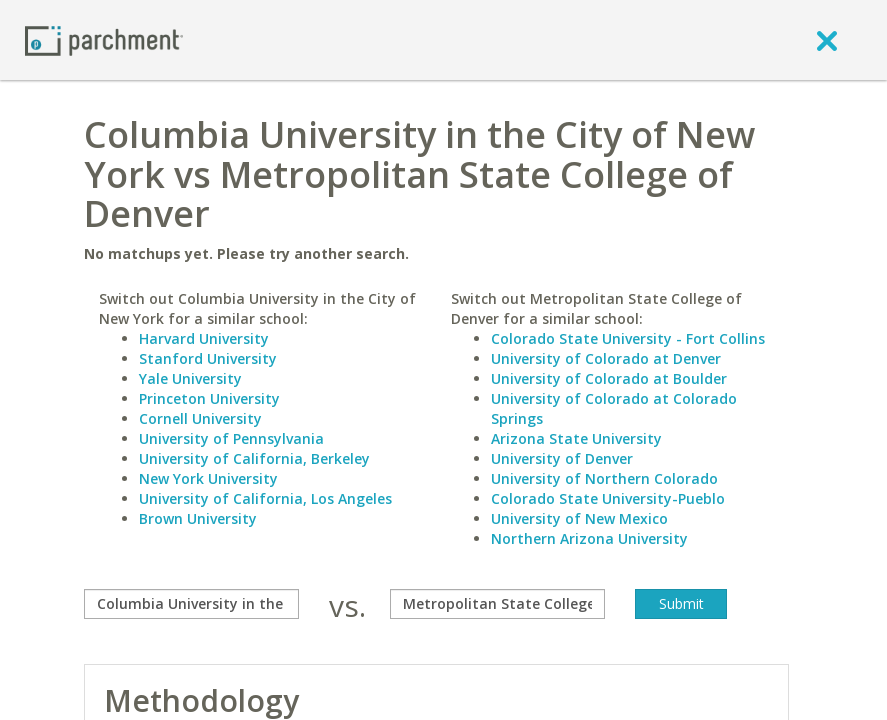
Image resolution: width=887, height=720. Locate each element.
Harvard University (204, 338)
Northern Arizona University (589, 538)
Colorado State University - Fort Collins (628, 338)
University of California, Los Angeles (265, 498)
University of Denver (562, 458)
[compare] (191, 604)
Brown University (198, 518)
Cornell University (200, 418)
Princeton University (209, 398)
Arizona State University (576, 438)
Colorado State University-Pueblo (608, 498)
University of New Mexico (579, 518)
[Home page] (104, 39)
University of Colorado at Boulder (609, 378)
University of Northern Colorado (604, 478)
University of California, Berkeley (254, 458)
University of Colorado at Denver (606, 358)
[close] (827, 40)
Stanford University (208, 358)
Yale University (190, 378)
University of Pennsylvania (231, 438)
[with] (497, 604)
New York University (208, 478)
